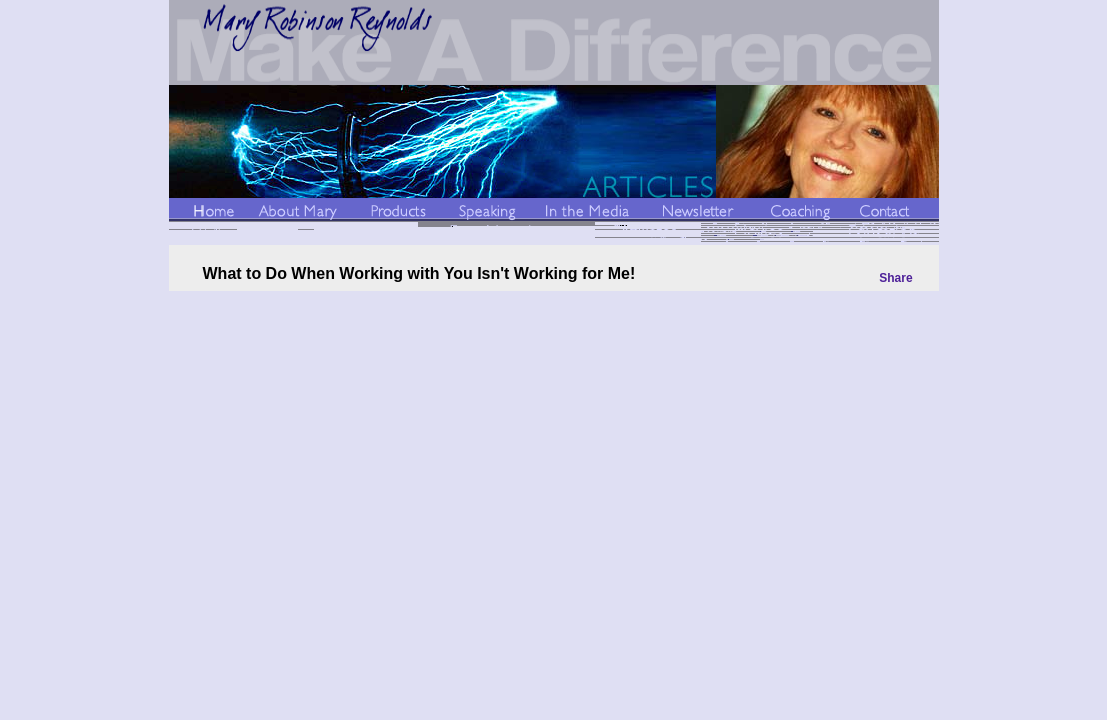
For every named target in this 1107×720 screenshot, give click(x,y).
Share (895, 278)
